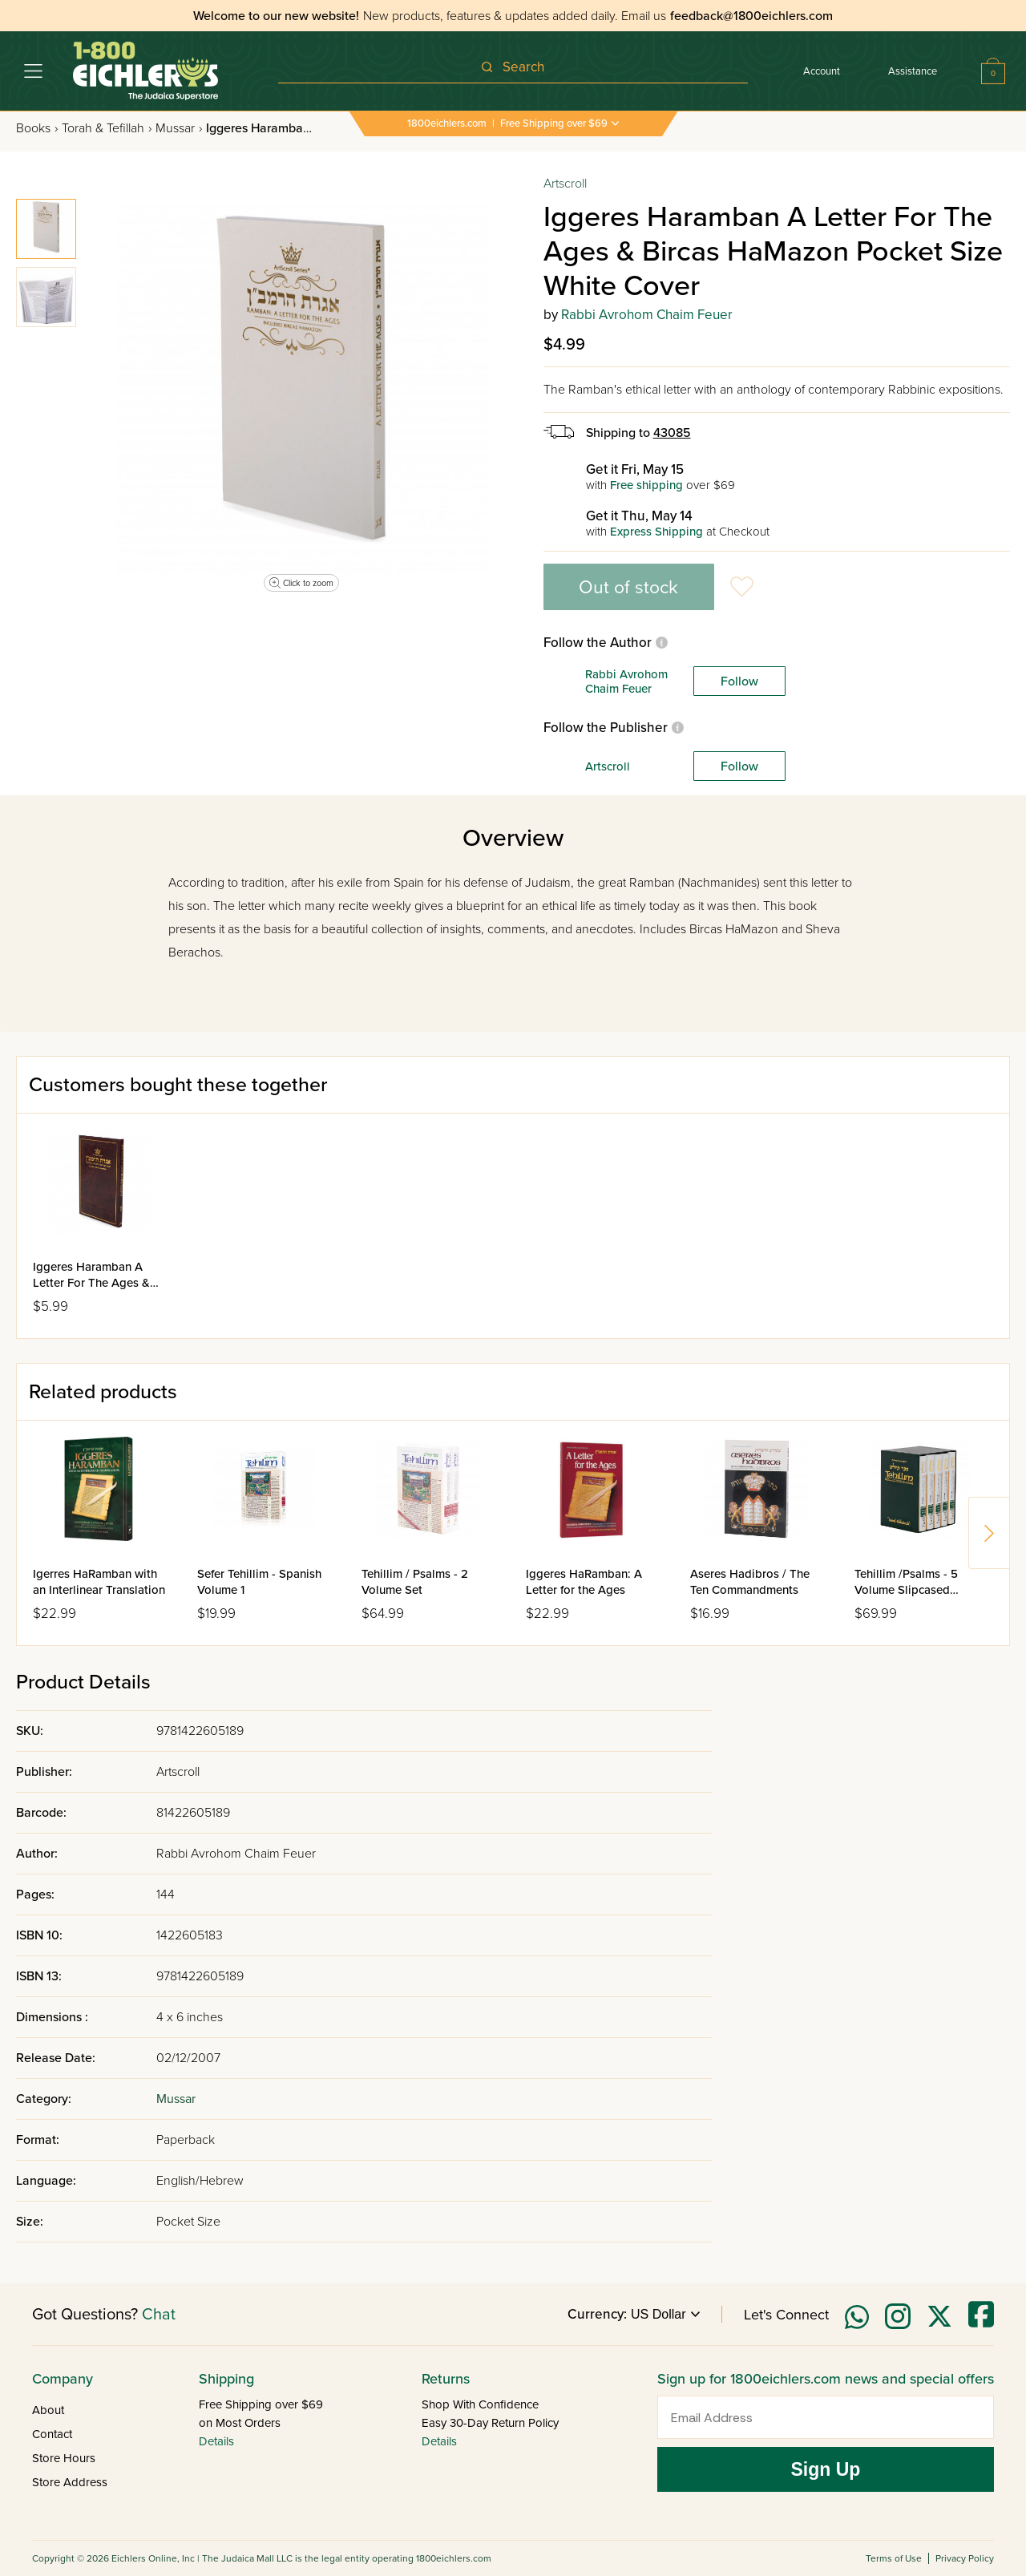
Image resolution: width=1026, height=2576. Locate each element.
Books (37, 128)
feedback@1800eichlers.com (751, 16)
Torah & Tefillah (106, 128)
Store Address (69, 2482)
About (48, 2410)
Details (216, 2441)
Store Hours (63, 2458)
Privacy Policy (964, 2558)
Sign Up (826, 2469)
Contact (52, 2434)
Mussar (179, 128)
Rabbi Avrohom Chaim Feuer (647, 314)
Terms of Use (894, 2558)
